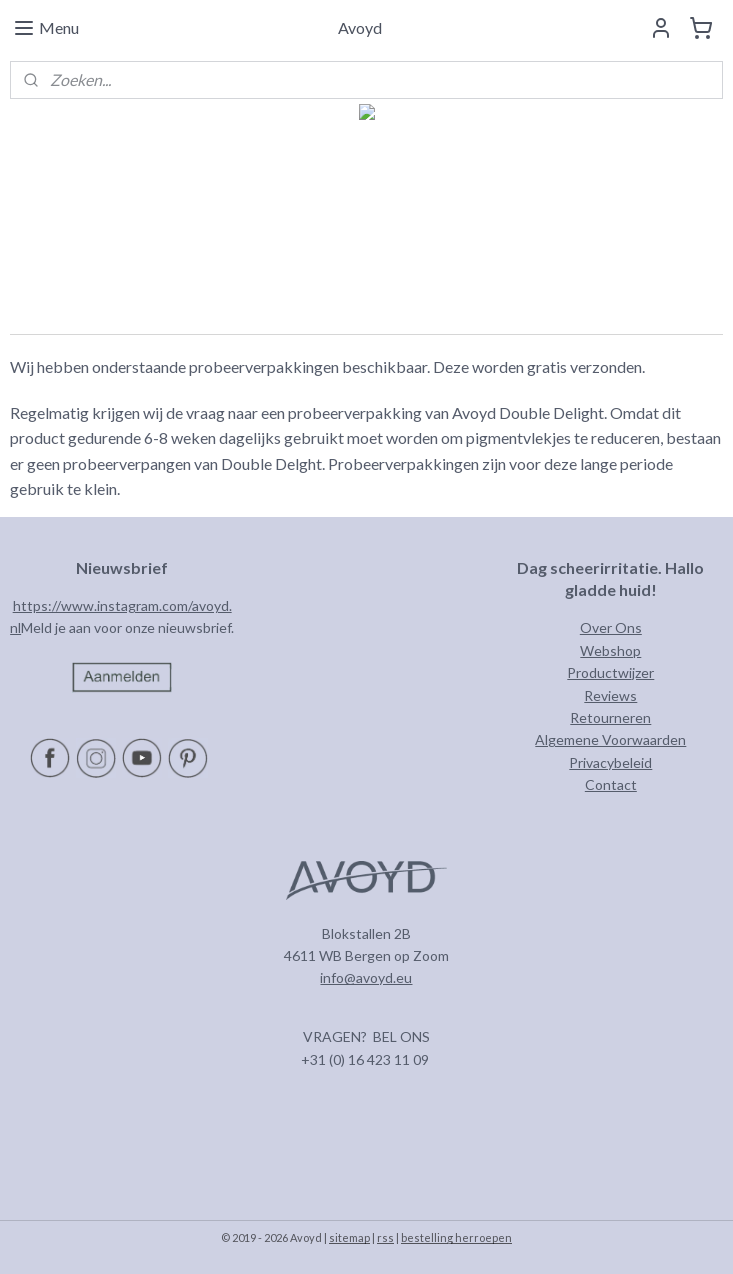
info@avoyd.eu (366, 977)
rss (385, 1237)
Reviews (610, 695)
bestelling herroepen (456, 1237)
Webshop (610, 650)
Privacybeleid (610, 762)
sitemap (349, 1237)
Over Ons (611, 627)
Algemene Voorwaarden (610, 739)
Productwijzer (610, 672)
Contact (611, 784)
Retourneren (610, 717)
